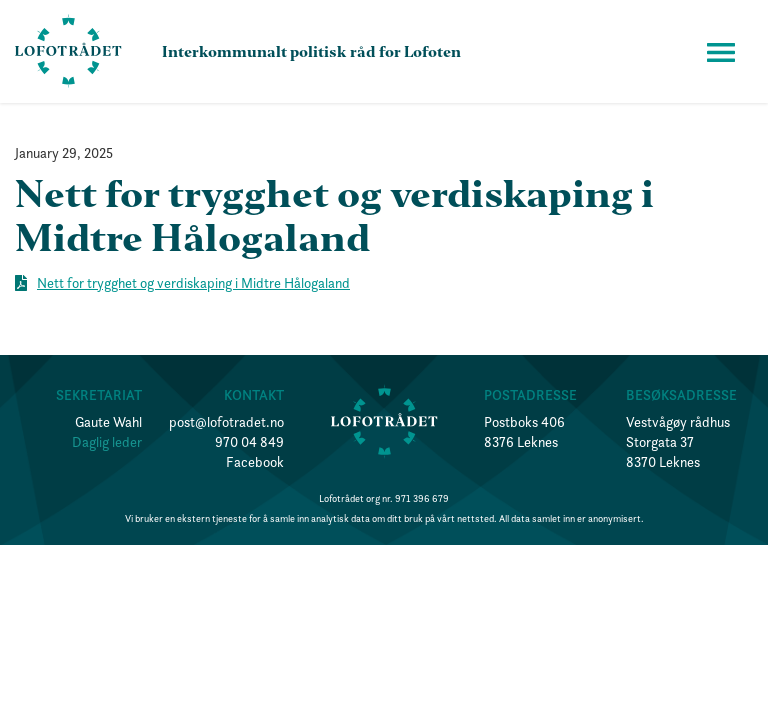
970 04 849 (249, 442)
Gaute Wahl (108, 422)
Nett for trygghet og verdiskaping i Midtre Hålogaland (193, 283)
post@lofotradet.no (226, 422)
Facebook (255, 462)
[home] (68, 51)
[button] (721, 52)
